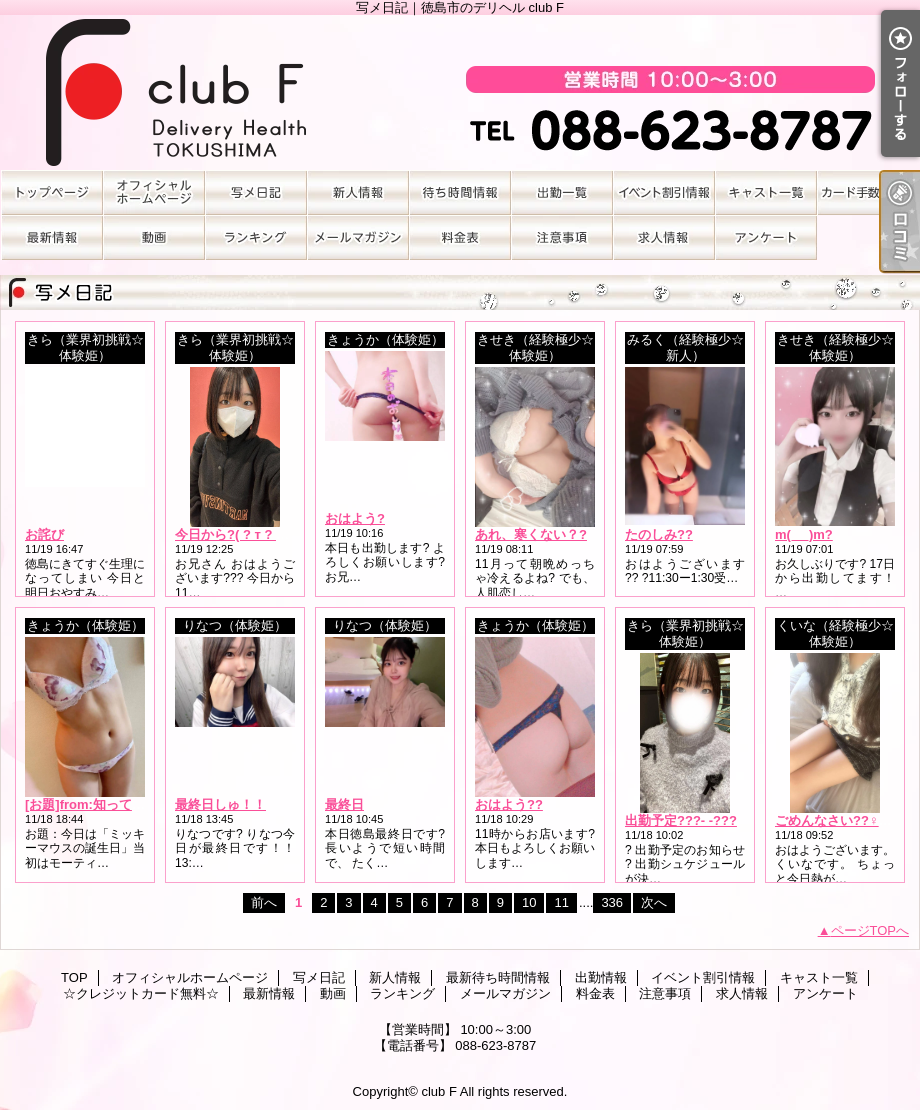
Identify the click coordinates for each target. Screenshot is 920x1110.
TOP (52, 192)
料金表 (460, 237)
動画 (154, 237)
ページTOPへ (870, 930)
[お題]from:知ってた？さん (104, 804)
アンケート (766, 237)
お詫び (44, 534)
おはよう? (355, 518)
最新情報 (52, 237)
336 (612, 902)
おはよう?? (509, 804)
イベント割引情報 (664, 192)
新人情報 (358, 192)
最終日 (344, 804)
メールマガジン (358, 237)
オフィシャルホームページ (154, 192)
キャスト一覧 (766, 192)
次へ (654, 902)
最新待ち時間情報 (460, 192)
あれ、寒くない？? (531, 534)
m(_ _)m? (804, 534)
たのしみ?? (659, 534)
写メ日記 (256, 192)
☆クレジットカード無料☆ (868, 192)
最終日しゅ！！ (220, 804)
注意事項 (562, 237)
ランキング (256, 237)
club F (438, 1091)
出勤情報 (562, 192)
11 (561, 902)
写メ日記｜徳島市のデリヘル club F (460, 92)
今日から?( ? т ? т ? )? (242, 534)
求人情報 (664, 237)
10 (529, 902)
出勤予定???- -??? (681, 820)
